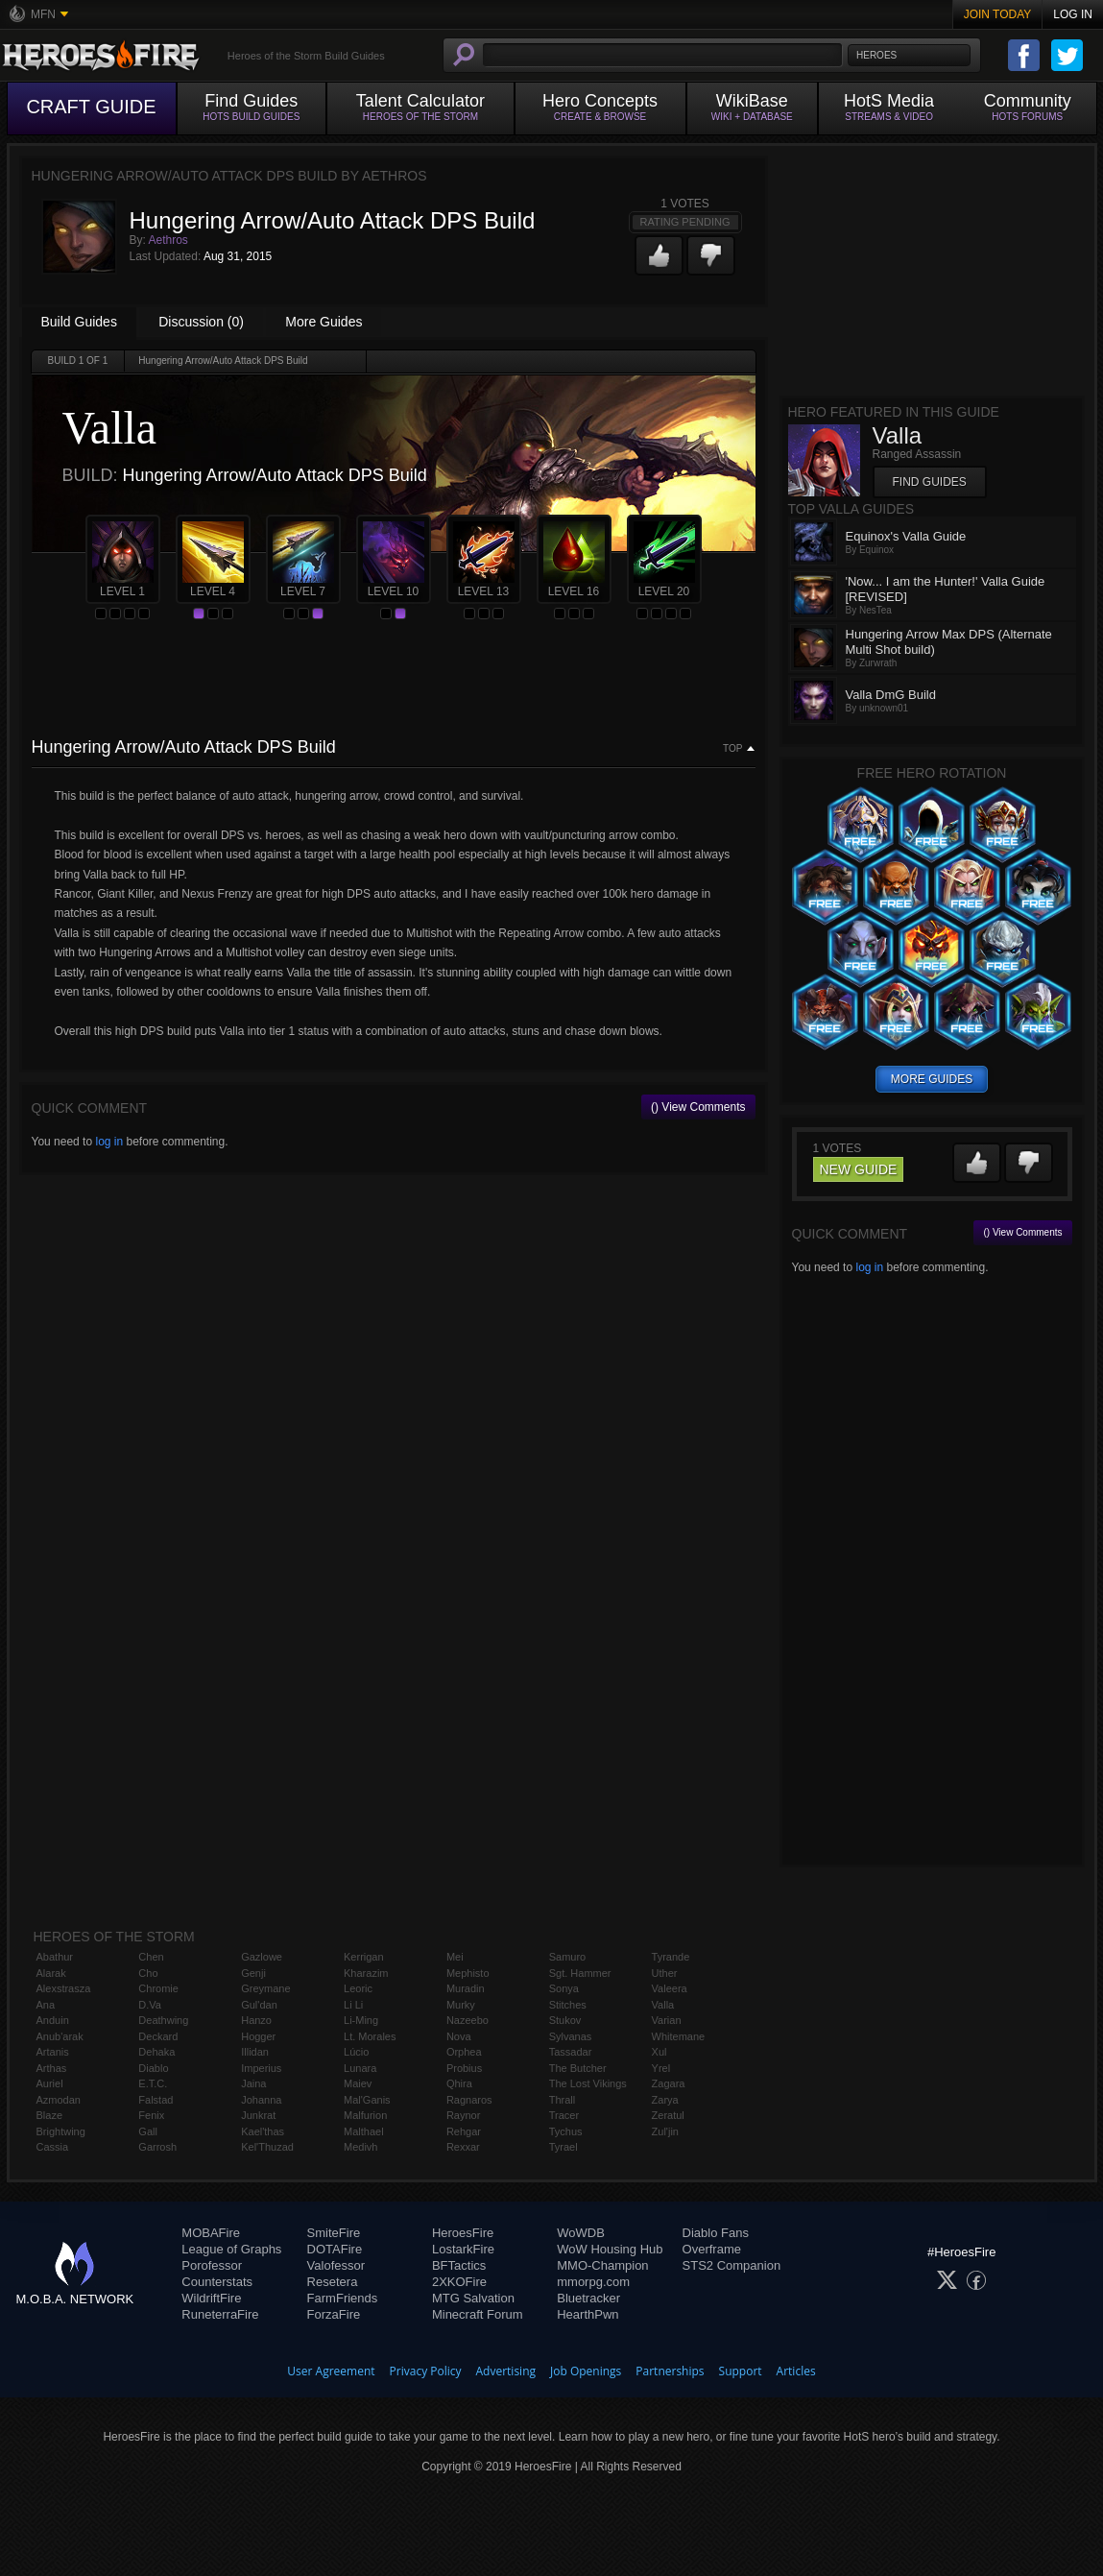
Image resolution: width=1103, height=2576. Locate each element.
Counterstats (216, 2282)
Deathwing (163, 2020)
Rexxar (463, 2147)
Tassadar (570, 2052)
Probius (464, 2068)
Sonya (564, 1988)
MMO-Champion (602, 2265)
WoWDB (581, 2233)
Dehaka (156, 2052)
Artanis (52, 2052)
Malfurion (365, 2115)
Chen (150, 1956)
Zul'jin (665, 2131)
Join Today (998, 14)
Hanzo (256, 2020)
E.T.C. (152, 2083)
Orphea (464, 2052)
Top (732, 749)
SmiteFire (334, 2233)
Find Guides (930, 482)
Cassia (52, 2147)
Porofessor (211, 2265)
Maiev (358, 2083)
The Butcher (578, 2068)
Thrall (562, 2100)
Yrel (661, 2068)
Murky (460, 2004)
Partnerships (669, 2371)
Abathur (55, 1956)
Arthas (51, 2068)
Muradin (465, 1988)
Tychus (566, 2131)
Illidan (255, 2052)
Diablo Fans (716, 2233)
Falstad (155, 2100)
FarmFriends (342, 2298)
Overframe (712, 2249)
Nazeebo (467, 2020)
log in (109, 1141)
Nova (458, 2036)
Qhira (459, 2083)
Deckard (158, 2036)
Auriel (49, 2083)
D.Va (149, 2004)
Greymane (265, 1988)
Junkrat (258, 2115)
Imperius (261, 2068)
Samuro (568, 1956)
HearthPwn (587, 2314)
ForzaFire (334, 2314)
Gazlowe (261, 1956)
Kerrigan (364, 1956)
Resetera (332, 2282)
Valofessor (336, 2265)
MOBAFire (210, 2233)
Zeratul (668, 2115)
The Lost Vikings (588, 2083)
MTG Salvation (473, 2298)
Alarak (51, 1973)
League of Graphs (231, 2249)
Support (740, 2371)
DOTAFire (335, 2249)
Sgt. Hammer (580, 1973)
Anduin (52, 2020)
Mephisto (468, 1973)
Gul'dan (259, 2004)
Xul (659, 2052)
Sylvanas (570, 2036)
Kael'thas (262, 2131)
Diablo (153, 2068)
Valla (663, 2004)
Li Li (353, 2004)
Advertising (506, 2371)
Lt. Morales (370, 2036)
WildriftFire (211, 2298)
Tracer (564, 2115)
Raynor (463, 2115)
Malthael (364, 2131)
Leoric (358, 1988)
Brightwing (60, 2131)
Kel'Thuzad (267, 2147)
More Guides (323, 321)
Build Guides (79, 321)
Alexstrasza (63, 1988)
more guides (931, 1079)
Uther (665, 1973)
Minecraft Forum (477, 2314)
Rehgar (463, 2131)
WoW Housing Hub (609, 2249)
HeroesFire (462, 2233)
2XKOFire (459, 2282)
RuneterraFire (219, 2314)
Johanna (261, 2100)
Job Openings (585, 2371)
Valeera (669, 1988)
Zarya (665, 2100)
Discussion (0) (201, 321)
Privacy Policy (426, 2371)
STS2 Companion (732, 2265)
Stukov (565, 2020)
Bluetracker (588, 2298)
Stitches (568, 2004)
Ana (46, 2004)
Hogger (258, 2036)
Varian (667, 2020)
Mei (455, 1956)
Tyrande (671, 1956)
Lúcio (356, 2052)
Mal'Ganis (367, 2100)
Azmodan (58, 2100)
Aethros (168, 240)
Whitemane (679, 2036)
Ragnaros (469, 2100)
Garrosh (157, 2147)
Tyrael (563, 2147)
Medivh (360, 2147)
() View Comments (698, 1107)
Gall (147, 2131)
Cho (147, 1973)
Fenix (151, 2115)
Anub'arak (60, 2036)
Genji (253, 1973)
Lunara (360, 2068)
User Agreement (330, 2371)
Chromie (158, 1988)
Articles (796, 2371)
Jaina (253, 2083)
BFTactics (459, 2265)
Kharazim (366, 1973)
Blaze (49, 2115)
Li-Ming (361, 2020)
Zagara (668, 2083)
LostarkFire (463, 2249)
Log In (1072, 14)
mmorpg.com (593, 2282)
